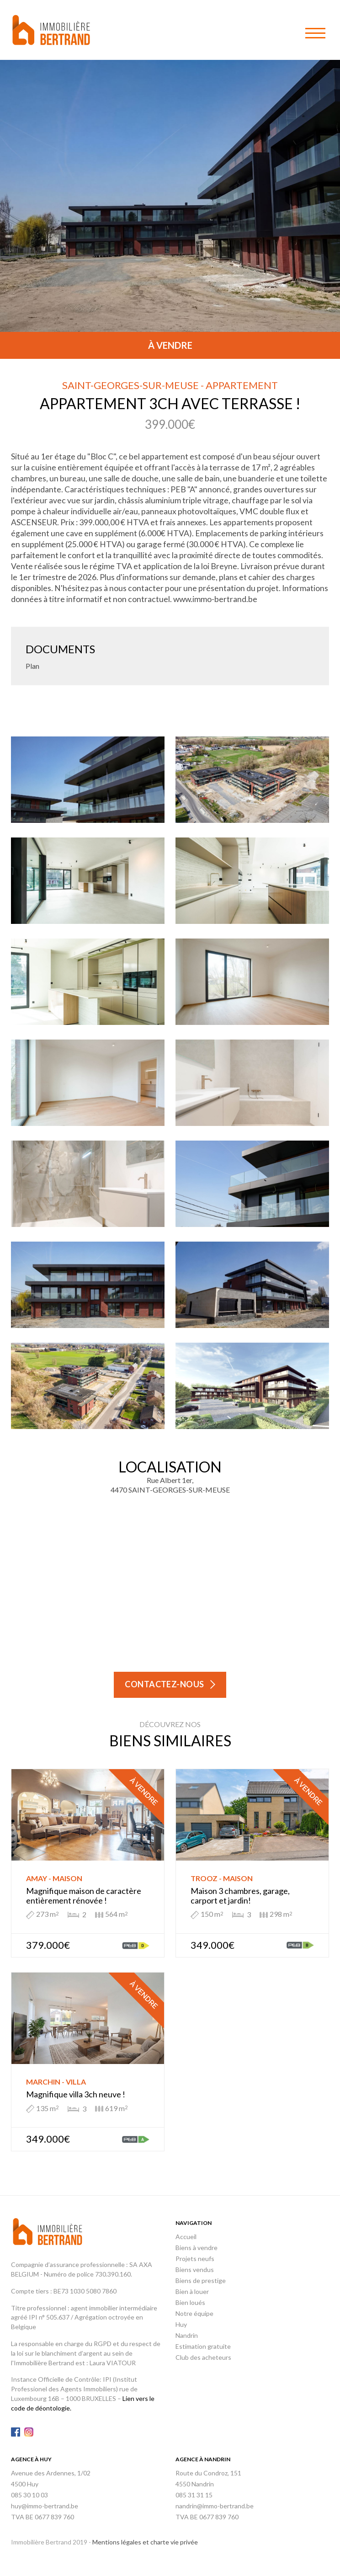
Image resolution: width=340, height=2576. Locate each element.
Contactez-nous (164, 1684)
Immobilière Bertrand (51, 30)
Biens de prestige (200, 2280)
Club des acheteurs (203, 2357)
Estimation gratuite (203, 2346)
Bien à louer (192, 2291)
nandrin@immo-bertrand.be (214, 2506)
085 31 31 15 (193, 2495)
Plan (32, 665)
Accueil (186, 2236)
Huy (181, 2324)
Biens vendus (194, 2269)
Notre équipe (194, 2313)
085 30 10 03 (29, 2495)
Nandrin (186, 2335)
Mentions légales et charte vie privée (145, 2542)
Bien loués (190, 2302)
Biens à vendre (196, 2247)
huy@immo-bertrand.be (44, 2506)
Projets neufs (194, 2258)
